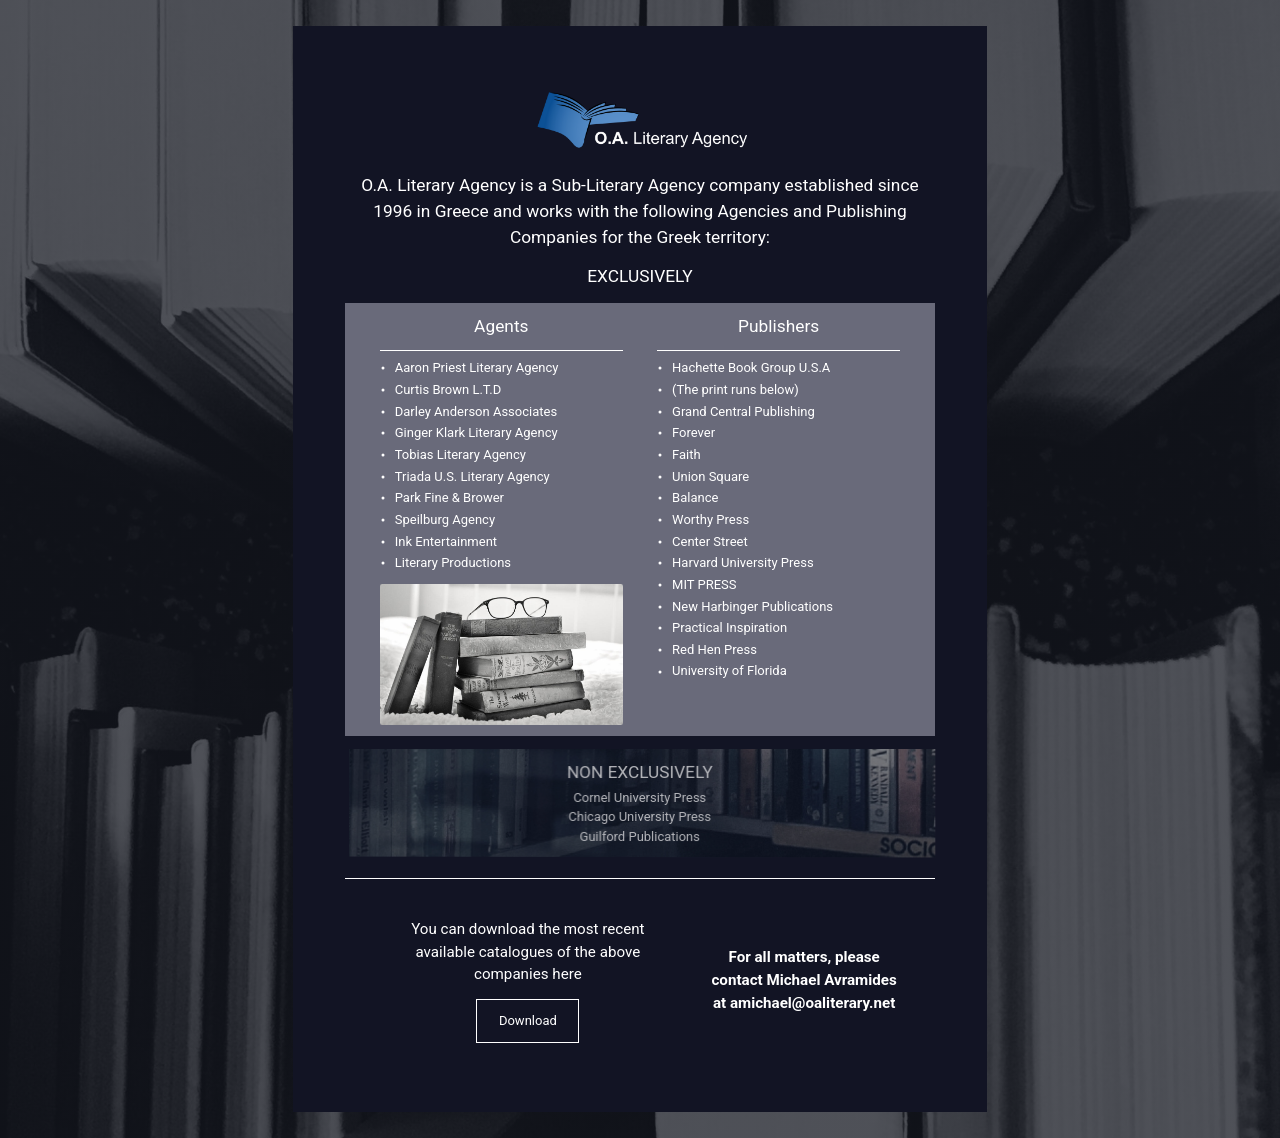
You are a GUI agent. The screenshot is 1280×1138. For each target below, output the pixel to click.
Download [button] (528, 1020)
